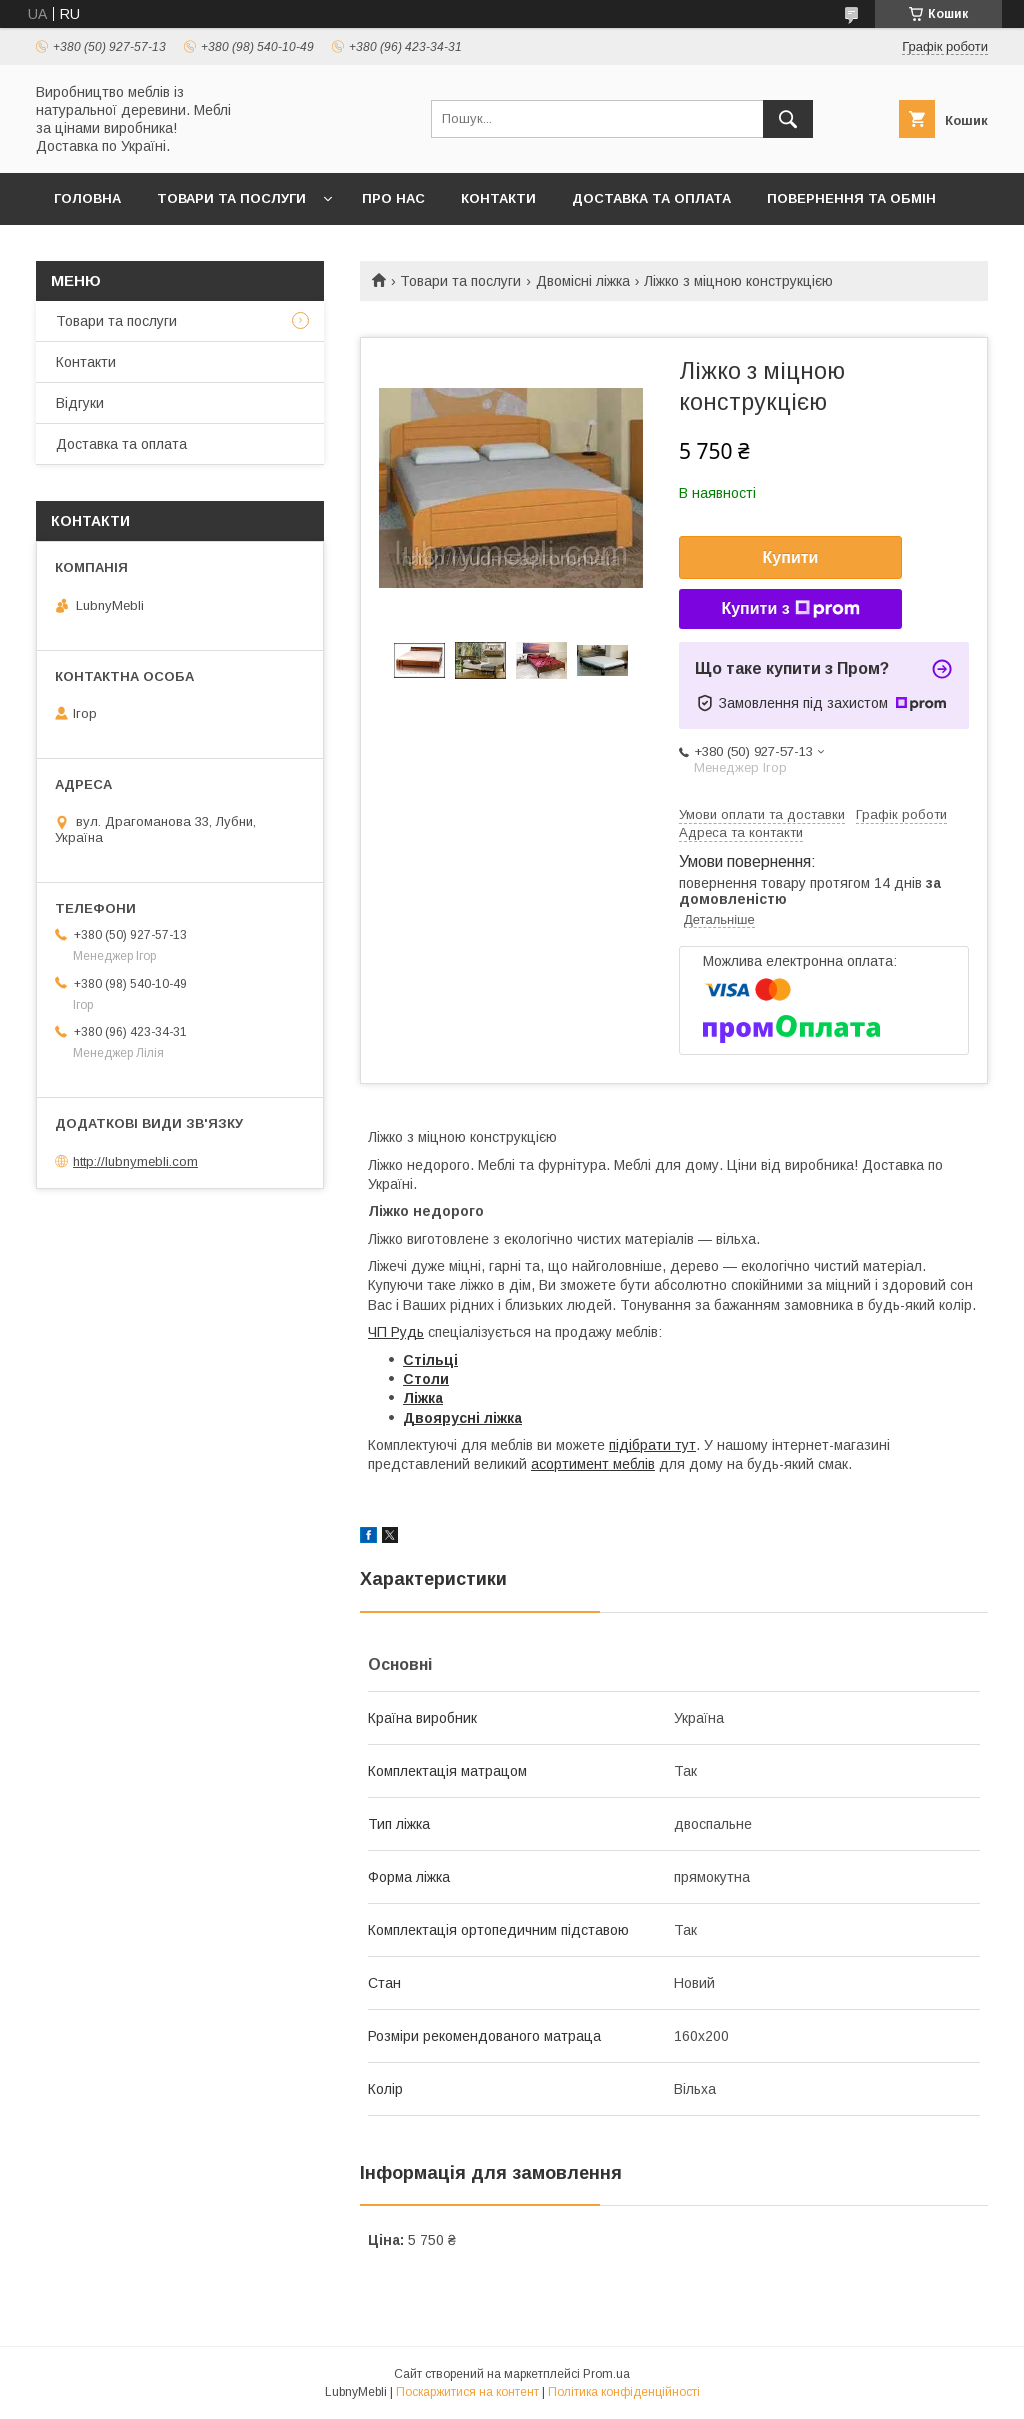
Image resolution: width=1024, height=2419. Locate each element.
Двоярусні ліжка (462, 1418)
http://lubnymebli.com (135, 1161)
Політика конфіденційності (624, 2392)
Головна (87, 198)
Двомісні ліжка (583, 281)
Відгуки (80, 403)
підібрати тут (652, 1445)
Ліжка (423, 1398)
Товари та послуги (231, 198)
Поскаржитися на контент (467, 2392)
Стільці (430, 1360)
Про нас (393, 198)
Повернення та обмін (851, 198)
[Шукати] (788, 119)
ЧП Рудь (396, 1332)
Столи (426, 1379)
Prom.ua (606, 2374)
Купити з (790, 609)
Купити (791, 557)
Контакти (498, 198)
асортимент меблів (593, 1464)
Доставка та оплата (651, 198)
